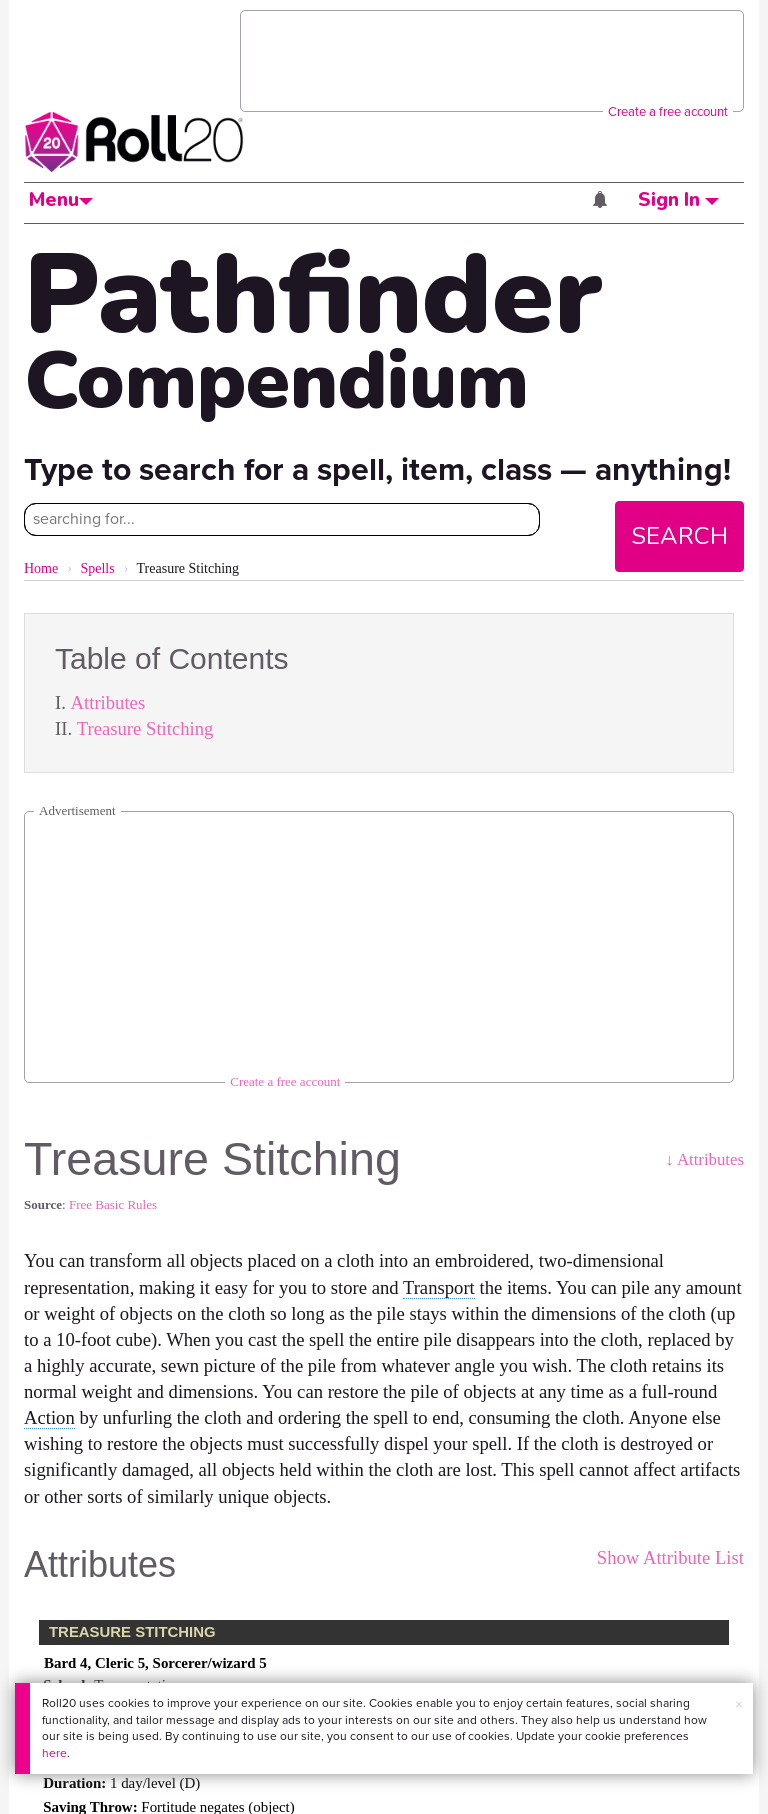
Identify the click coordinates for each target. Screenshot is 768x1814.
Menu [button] (61, 200)
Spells (97, 568)
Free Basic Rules (113, 1204)
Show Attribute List (670, 1557)
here (54, 1753)
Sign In (678, 200)
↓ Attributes (704, 1159)
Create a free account (668, 111)
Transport (439, 1287)
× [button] (739, 1704)
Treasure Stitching (145, 728)
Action (49, 1417)
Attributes (108, 702)
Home (41, 568)
